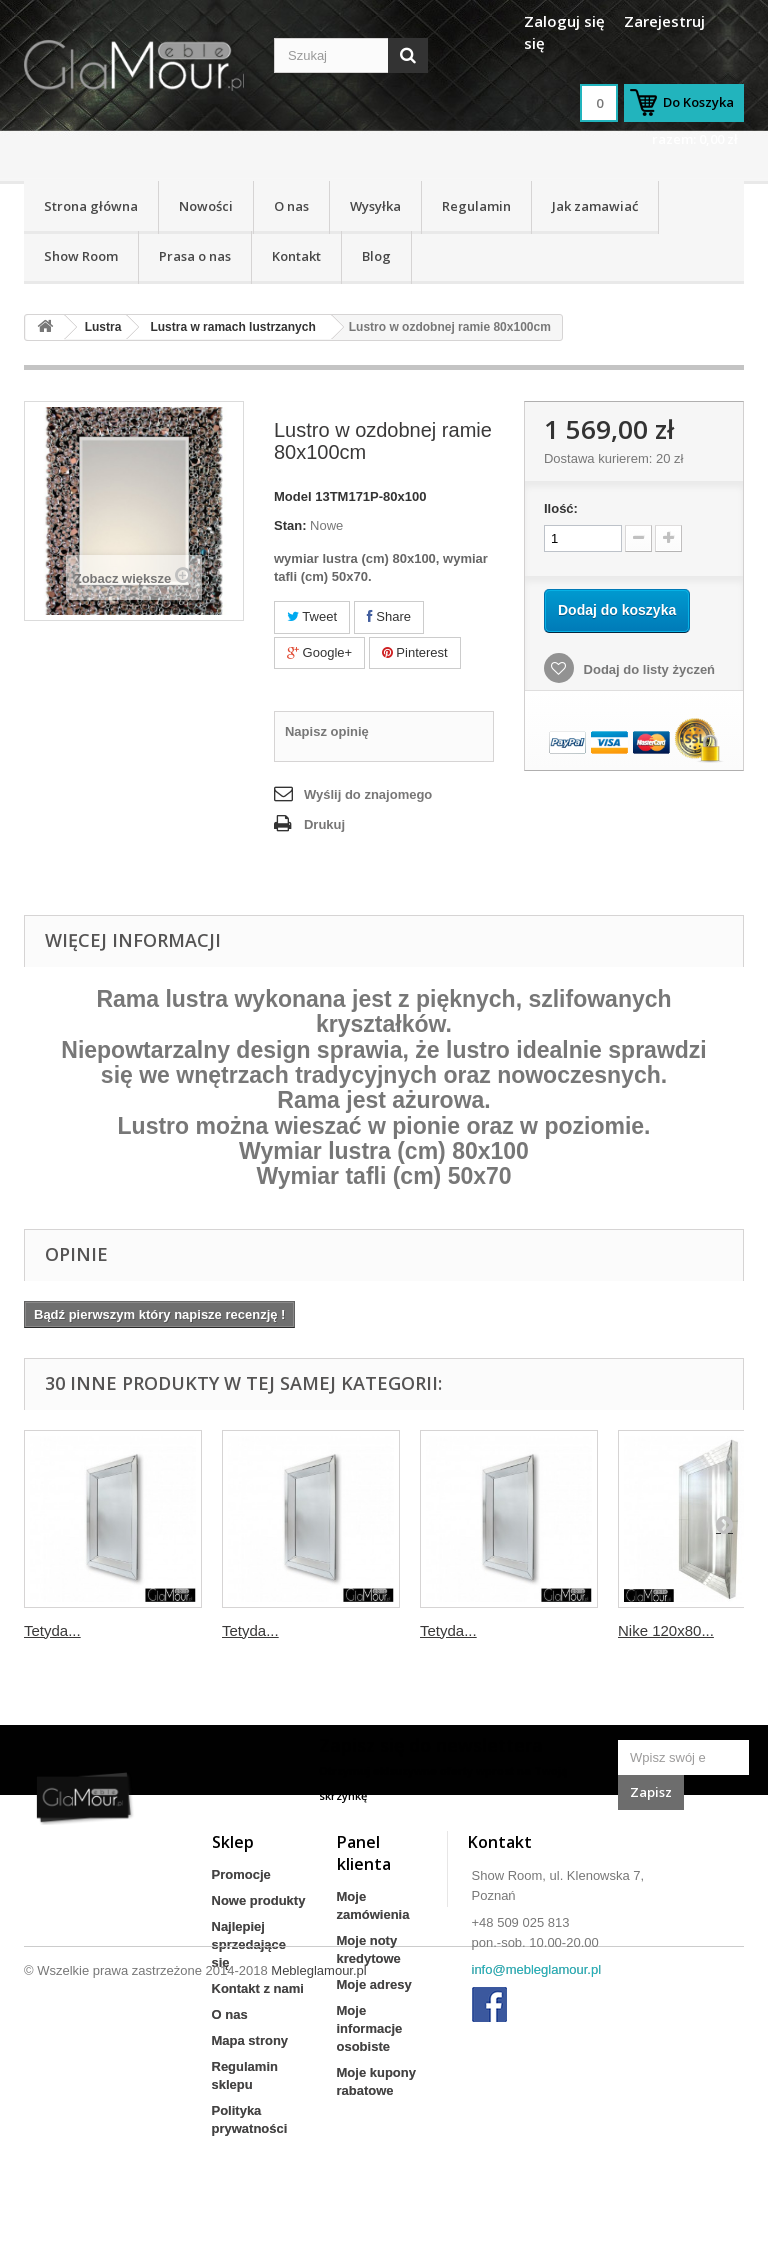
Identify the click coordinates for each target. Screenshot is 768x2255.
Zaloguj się (564, 21)
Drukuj (324, 824)
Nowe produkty (259, 1900)
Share (389, 616)
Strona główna (91, 206)
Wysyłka (375, 206)
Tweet (312, 616)
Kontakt (296, 256)
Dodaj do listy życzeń (647, 669)
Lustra (103, 327)
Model (293, 496)
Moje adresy (374, 1984)
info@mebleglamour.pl (537, 1969)
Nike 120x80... (666, 1630)
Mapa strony (250, 2040)
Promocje (241, 1874)
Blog (376, 256)
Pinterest (415, 652)
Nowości (206, 206)
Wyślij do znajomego (368, 794)
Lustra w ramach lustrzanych (232, 327)
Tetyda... (52, 1630)
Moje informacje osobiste (370, 2028)
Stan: (290, 525)
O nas (291, 206)
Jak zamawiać (595, 206)
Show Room (81, 256)
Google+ (319, 652)
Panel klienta (364, 1853)
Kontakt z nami (258, 1988)
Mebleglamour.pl (318, 2200)
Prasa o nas (195, 256)
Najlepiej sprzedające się (249, 1944)
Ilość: (561, 508)
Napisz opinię (327, 731)
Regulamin (476, 206)
